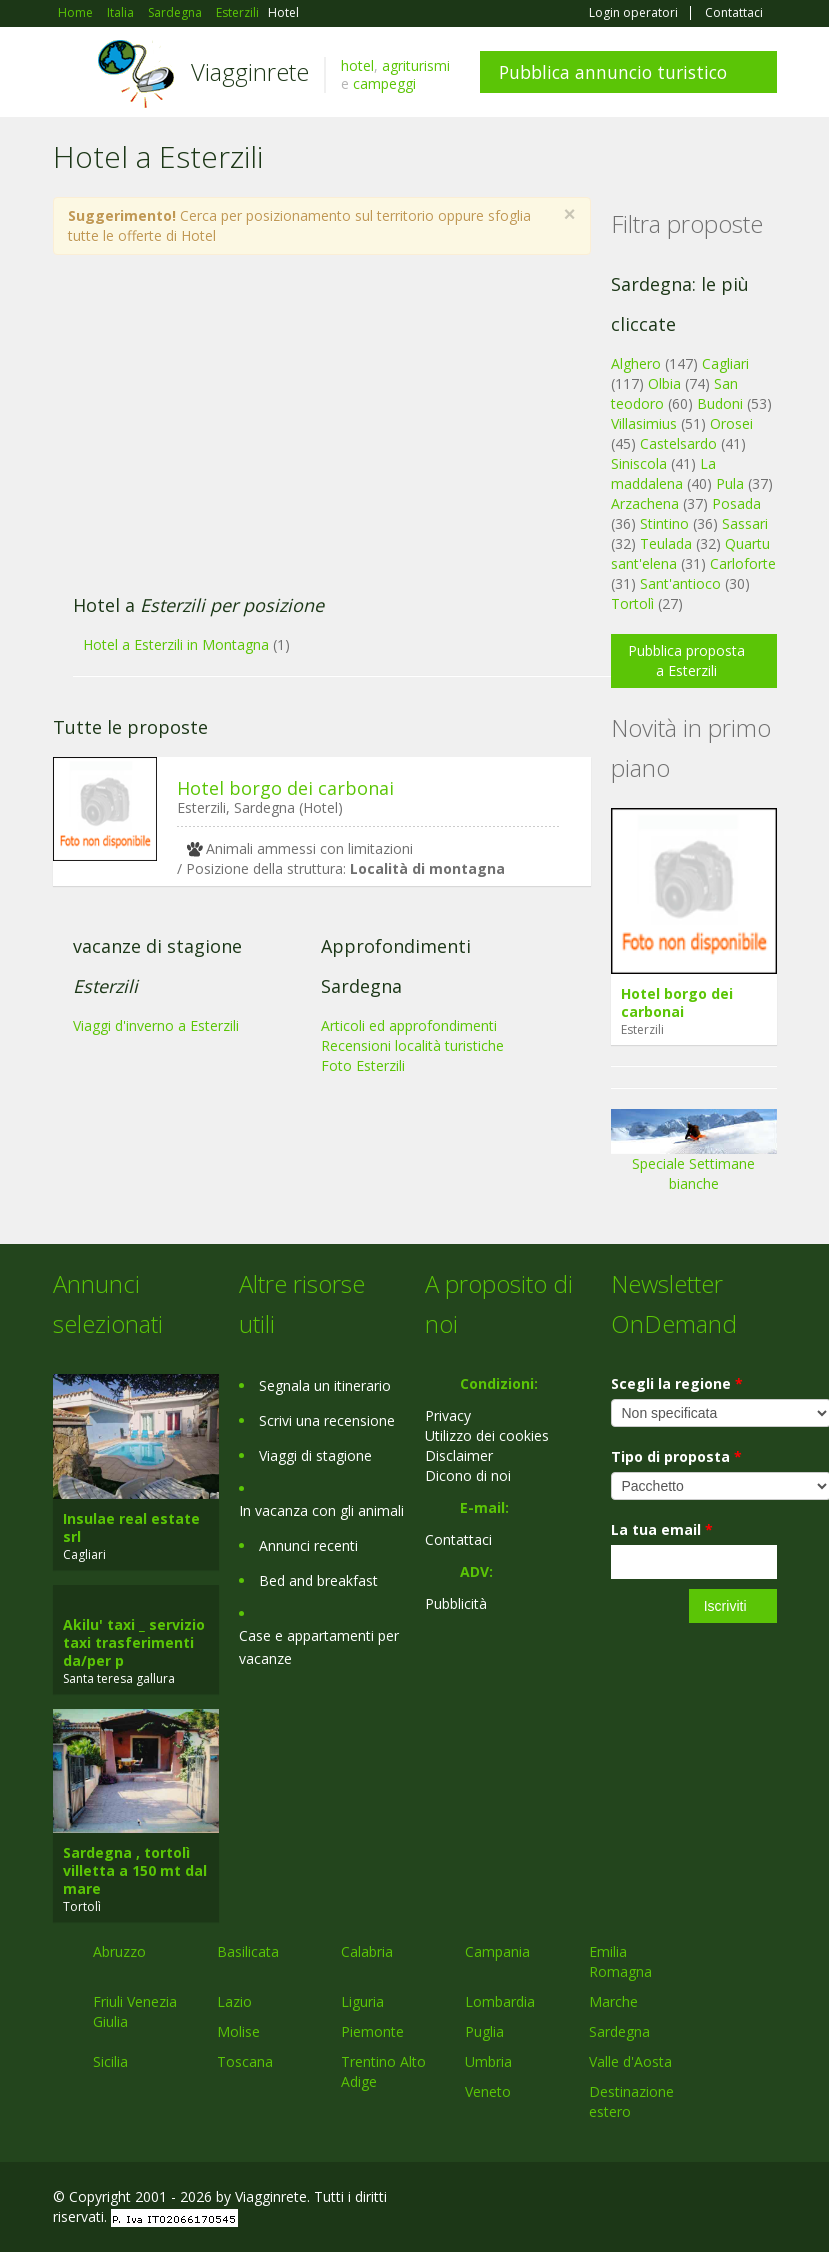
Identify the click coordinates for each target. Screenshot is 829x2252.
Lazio (234, 2001)
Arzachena (645, 503)
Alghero (636, 363)
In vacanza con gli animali (321, 1510)
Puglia (484, 2031)
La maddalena (663, 473)
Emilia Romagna (620, 1961)
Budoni (720, 403)
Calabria (367, 1951)
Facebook (626, 2199)
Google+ (669, 2199)
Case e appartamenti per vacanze (319, 1647)
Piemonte (372, 2031)
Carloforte (743, 563)
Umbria (488, 2061)
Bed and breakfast (318, 1580)
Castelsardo (678, 443)
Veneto (488, 2091)
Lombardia (500, 2001)
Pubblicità (456, 1603)
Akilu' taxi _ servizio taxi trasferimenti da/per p (134, 1642)
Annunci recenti (308, 1545)
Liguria (362, 2001)
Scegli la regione (677, 1383)
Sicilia (110, 2061)
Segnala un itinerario (325, 1385)
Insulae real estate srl (131, 1527)
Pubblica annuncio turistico (613, 72)
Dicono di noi (468, 1475)
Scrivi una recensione (327, 1420)
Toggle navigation (70, 74)
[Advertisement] (311, 435)
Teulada (666, 543)
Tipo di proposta (676, 1456)
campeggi (384, 83)
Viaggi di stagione (315, 1455)
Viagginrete (250, 71)
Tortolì (632, 603)
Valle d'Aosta (630, 2061)
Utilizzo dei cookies (487, 1435)
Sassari (745, 523)
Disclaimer (459, 1455)
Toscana (245, 2061)
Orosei (731, 423)
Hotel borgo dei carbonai (285, 788)
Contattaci (734, 13)
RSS (766, 2199)
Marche (613, 2001)
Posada (736, 503)
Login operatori (633, 13)
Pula (730, 483)
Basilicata (248, 1951)
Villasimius (644, 423)
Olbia (664, 383)
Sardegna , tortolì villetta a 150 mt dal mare (135, 1870)
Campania (497, 1951)
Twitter (719, 2199)
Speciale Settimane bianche (694, 1157)
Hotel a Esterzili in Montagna (176, 644)
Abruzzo (119, 1951)
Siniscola (639, 463)
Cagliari (725, 363)
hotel (357, 65)
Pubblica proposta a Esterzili (686, 660)
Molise (238, 2031)
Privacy (448, 1415)
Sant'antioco (680, 583)
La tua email (662, 1529)
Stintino (664, 523)
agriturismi (416, 65)
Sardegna (619, 2031)
